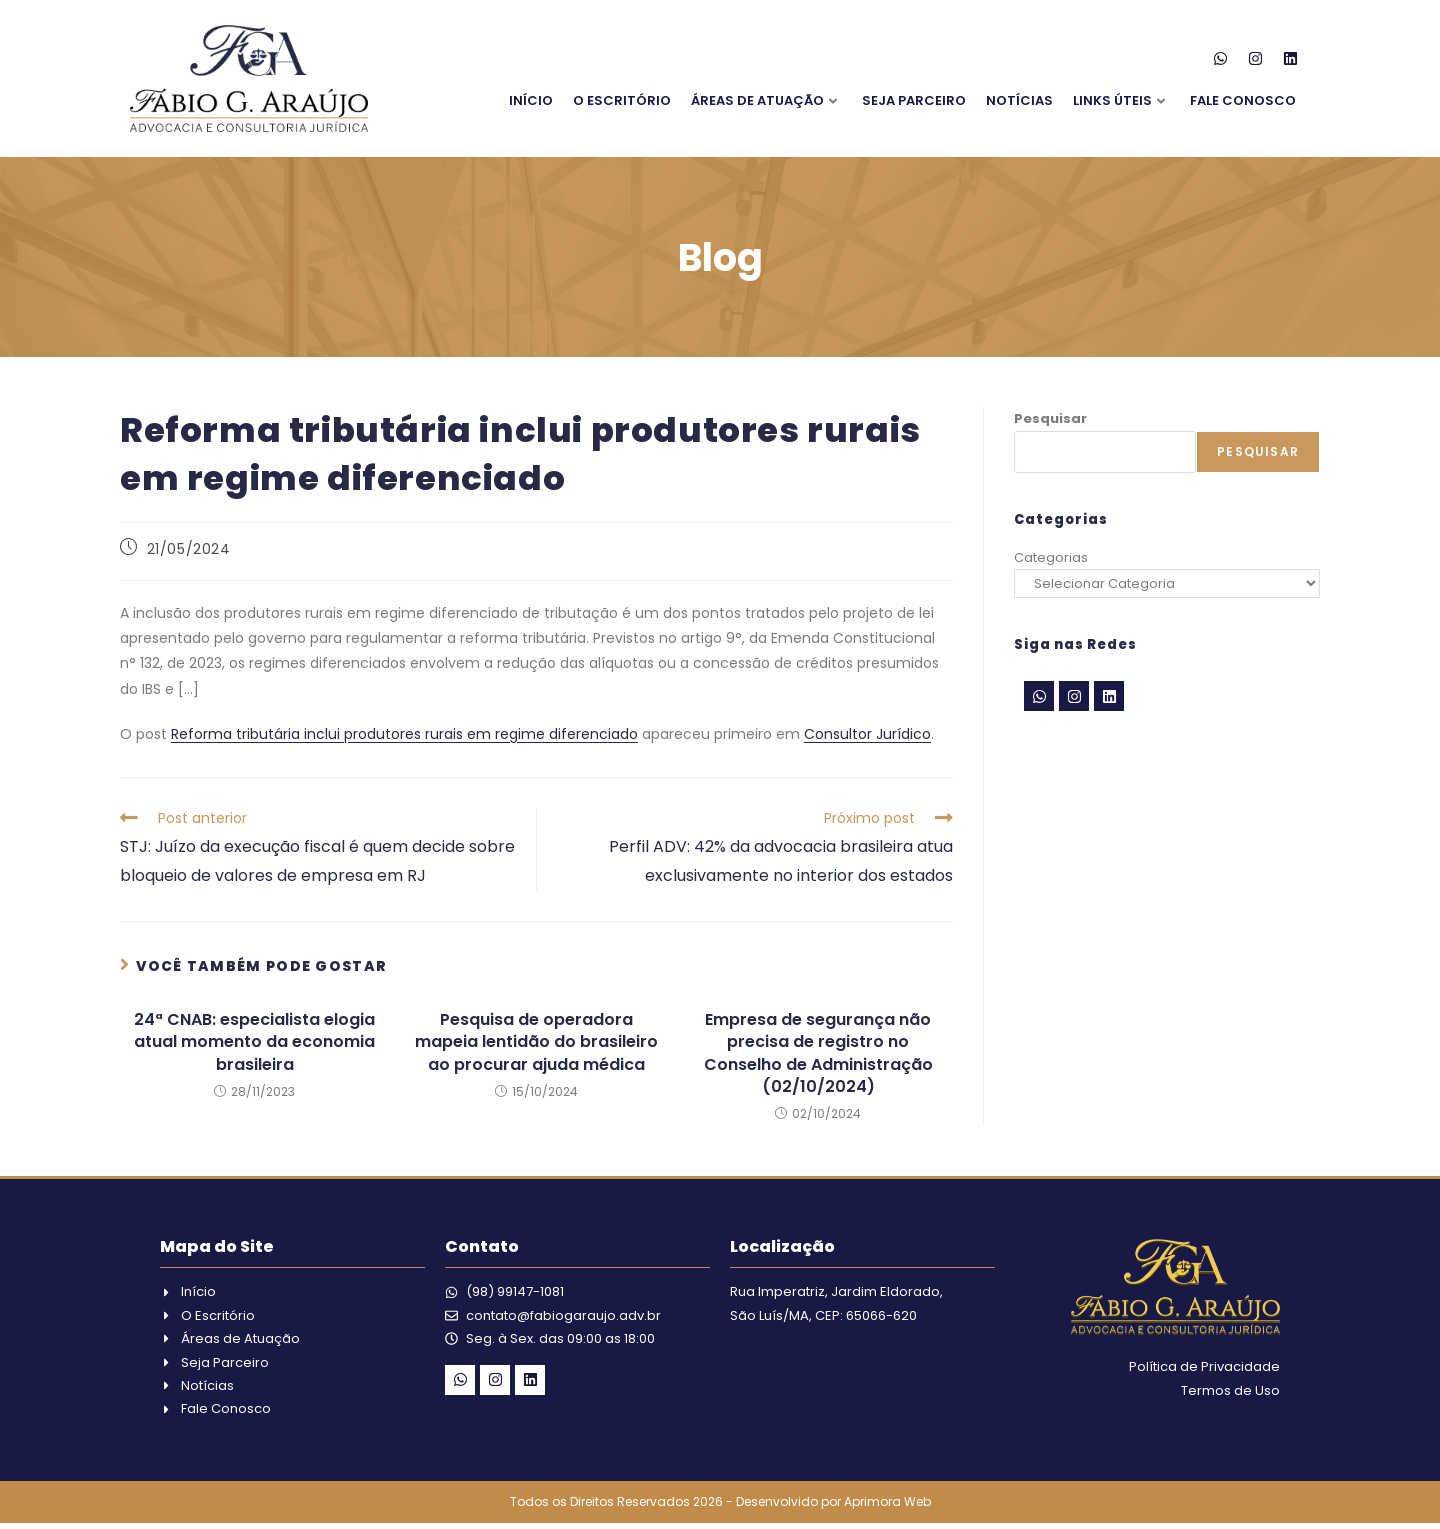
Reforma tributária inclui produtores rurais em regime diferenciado (404, 734)
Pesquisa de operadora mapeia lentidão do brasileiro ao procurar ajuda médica (536, 1042)
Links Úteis (1119, 100)
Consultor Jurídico (867, 734)
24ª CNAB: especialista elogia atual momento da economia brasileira (254, 1042)
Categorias (1051, 557)
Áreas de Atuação (764, 100)
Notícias (1019, 100)
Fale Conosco (1243, 100)
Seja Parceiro (914, 100)
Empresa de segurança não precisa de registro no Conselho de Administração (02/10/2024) (818, 1053)
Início (531, 100)
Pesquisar (1050, 418)
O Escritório (622, 100)
